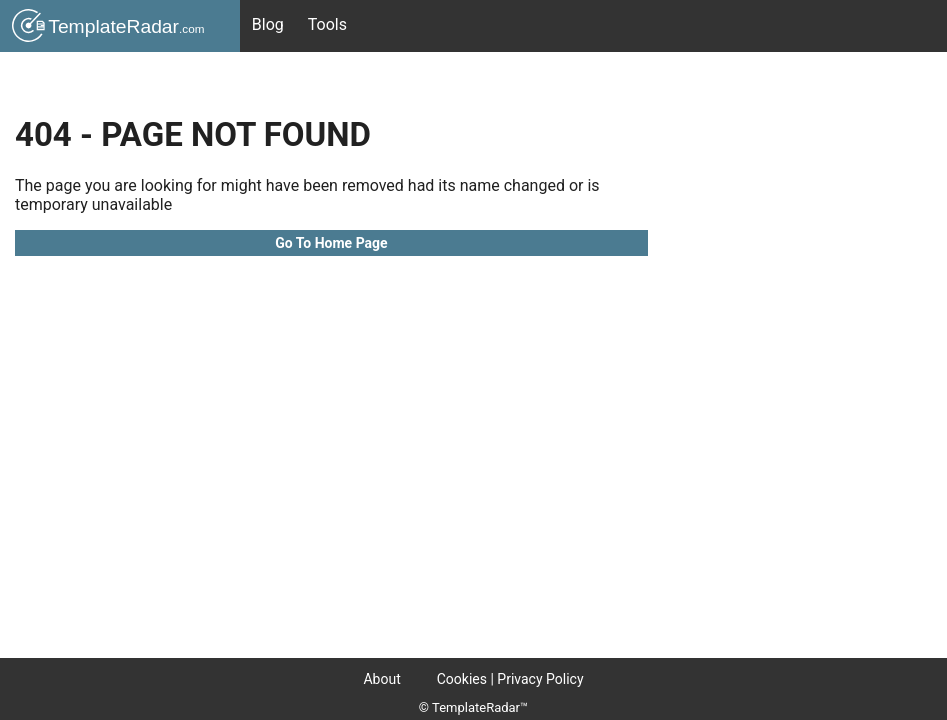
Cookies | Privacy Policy (510, 679)
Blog (268, 24)
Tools (327, 24)
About (381, 679)
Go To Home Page (331, 243)
